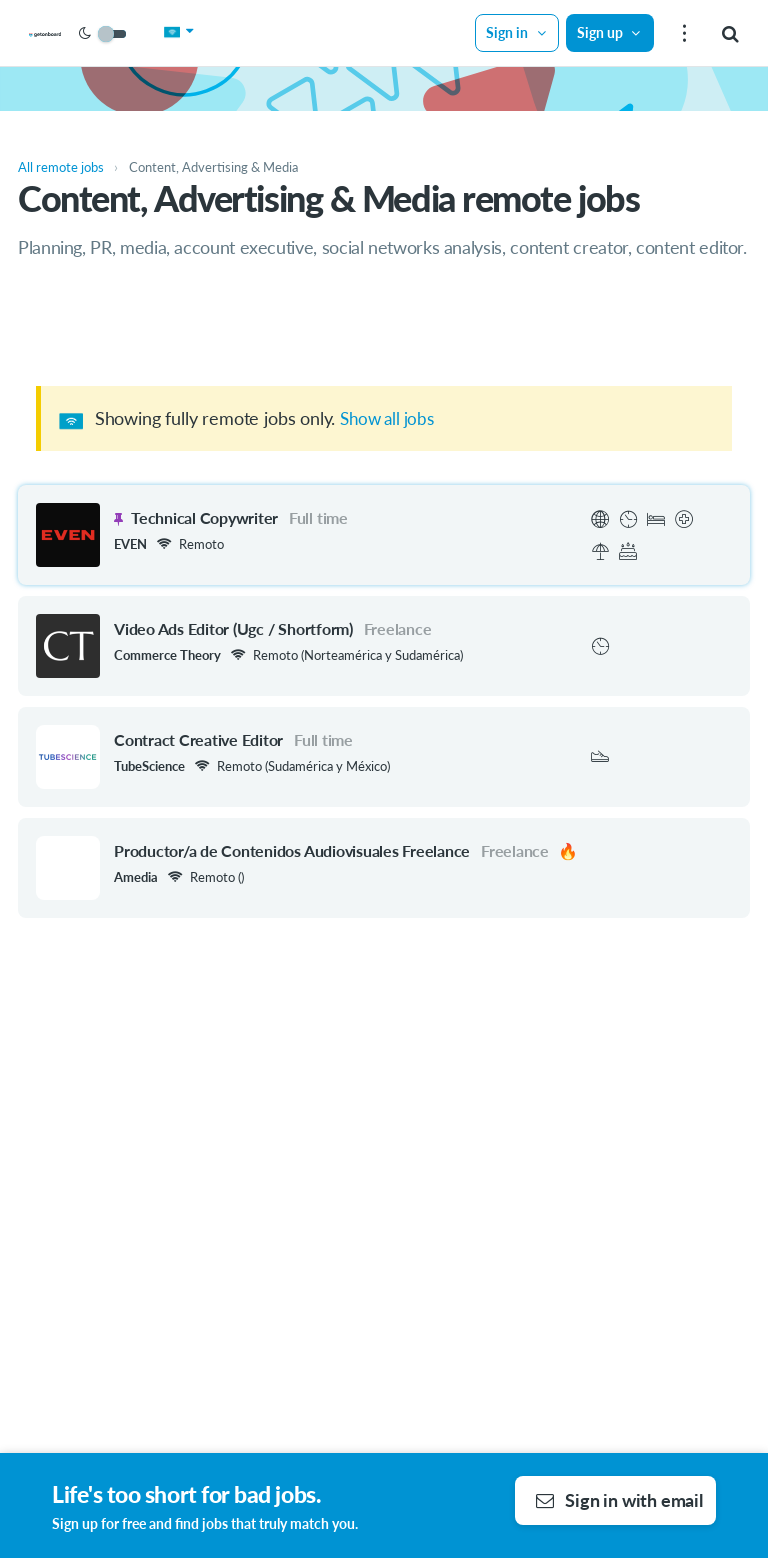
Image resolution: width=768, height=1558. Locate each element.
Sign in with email (619, 1500)
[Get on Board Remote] (92, 34)
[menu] (681, 33)
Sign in (513, 32)
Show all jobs (390, 418)
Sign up (605, 32)
